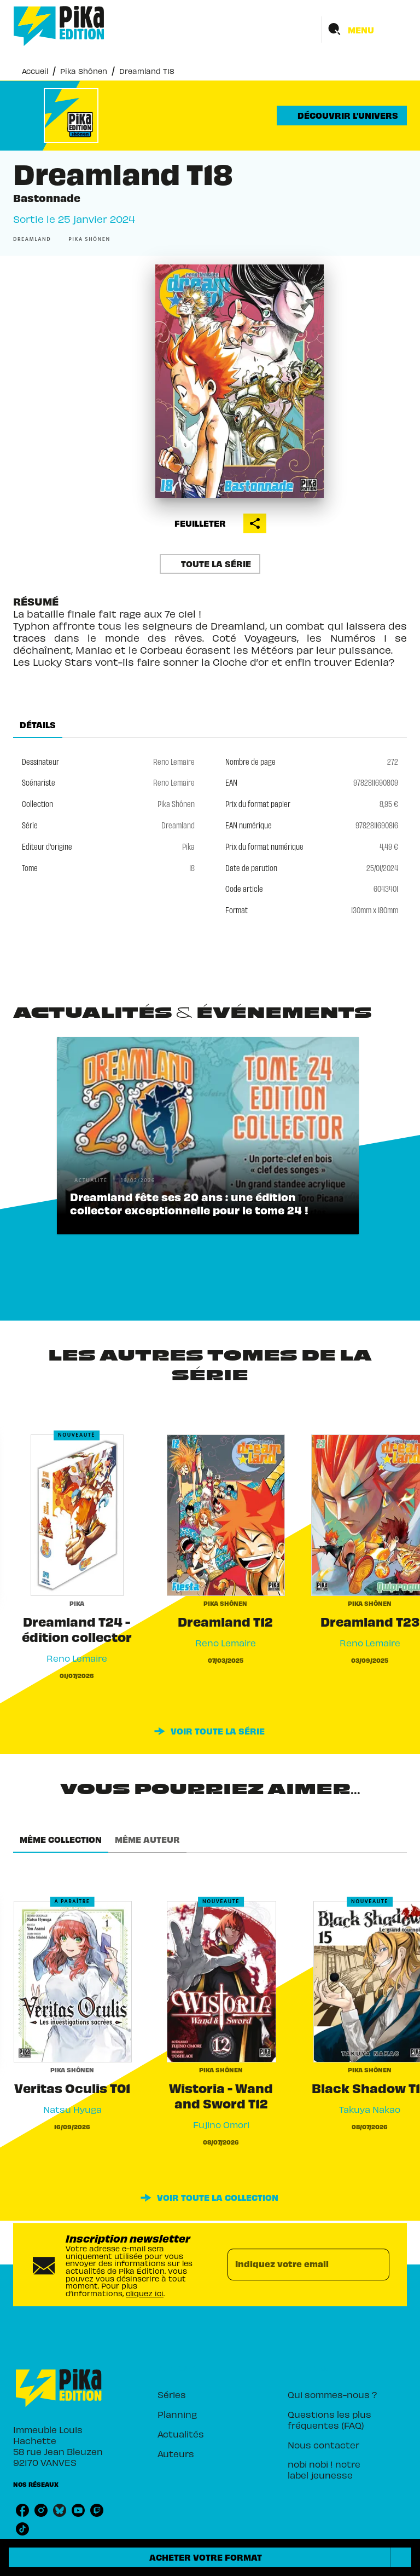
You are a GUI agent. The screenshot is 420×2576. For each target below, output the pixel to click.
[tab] (37, 725)
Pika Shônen (83, 71)
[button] (342, 115)
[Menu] (364, 29)
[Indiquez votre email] (295, 2264)
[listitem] (22, 2510)
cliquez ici (145, 2293)
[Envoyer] (376, 2264)
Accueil (35, 71)
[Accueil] (59, 26)
